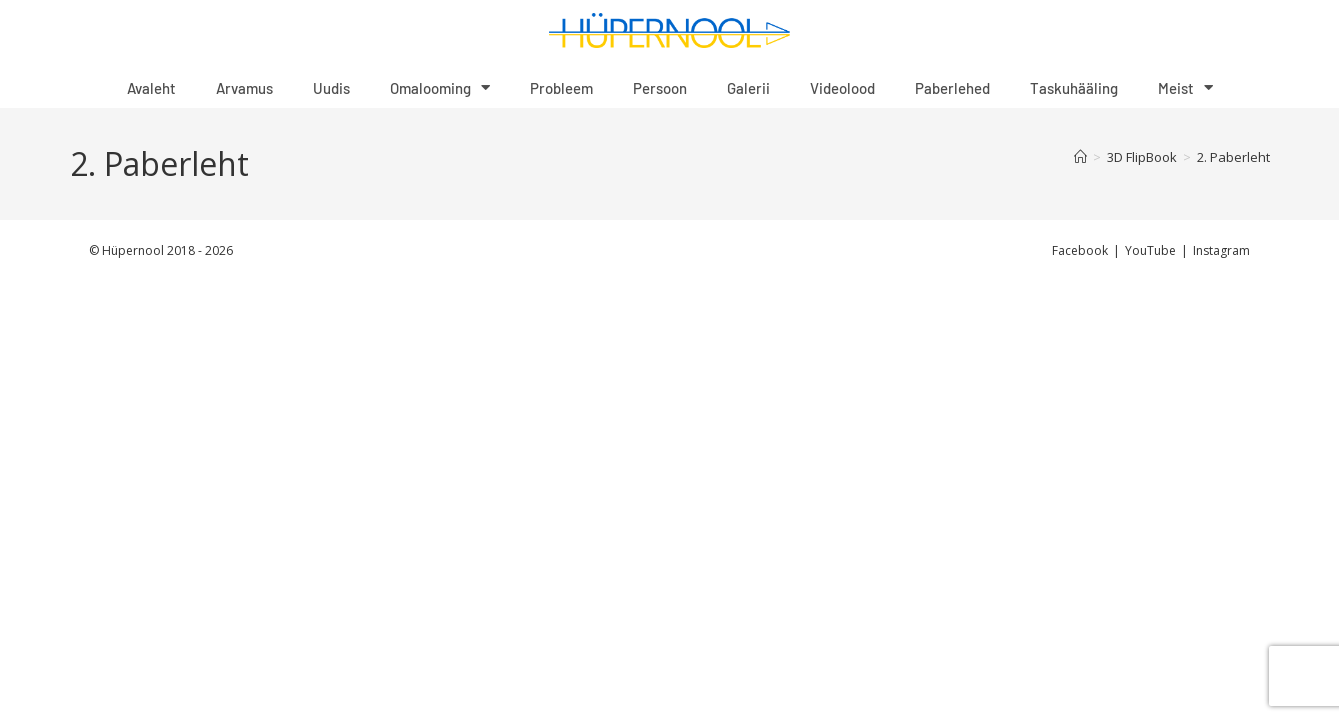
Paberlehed (952, 88)
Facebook (1080, 250)
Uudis (331, 88)
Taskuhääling (1074, 88)
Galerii (748, 88)
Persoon (660, 88)
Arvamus (244, 88)
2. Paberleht (1233, 157)
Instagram (1221, 250)
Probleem (561, 88)
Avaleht (151, 88)
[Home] (1080, 157)
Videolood (842, 88)
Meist (1185, 87)
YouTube (1150, 250)
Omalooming (440, 87)
